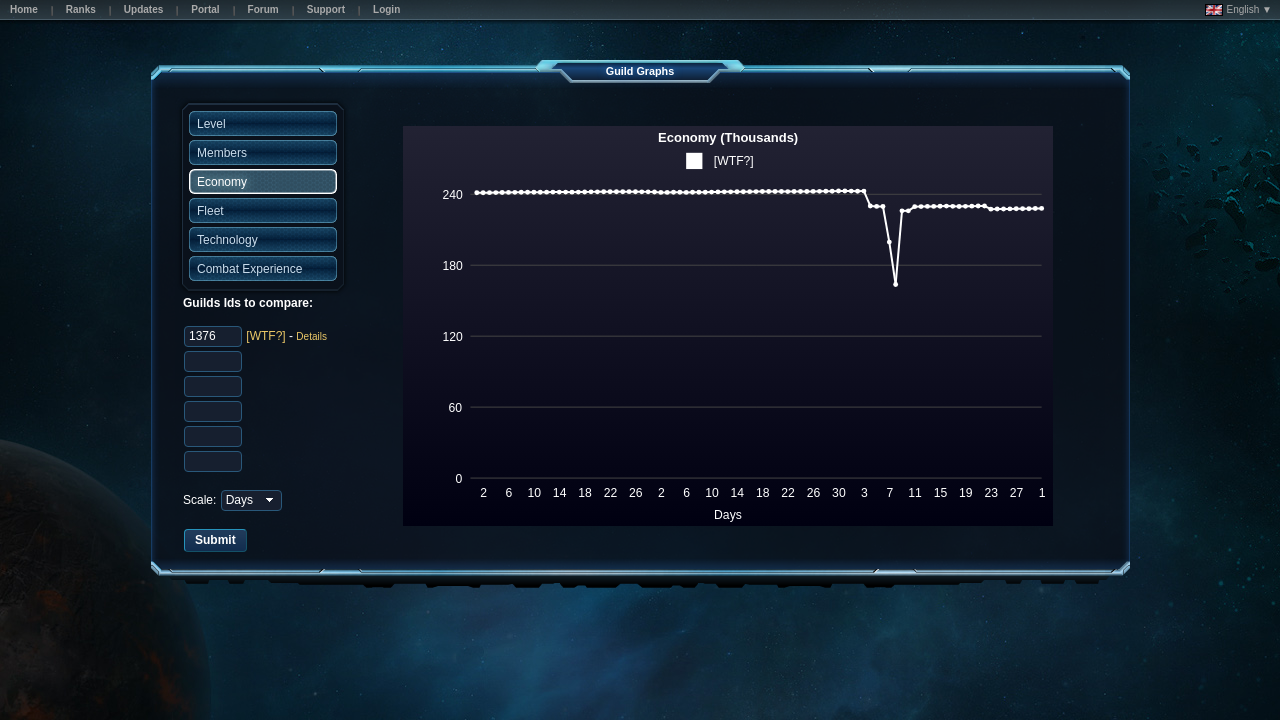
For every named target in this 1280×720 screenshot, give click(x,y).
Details (311, 336)
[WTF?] (265, 336)
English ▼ (1238, 10)
